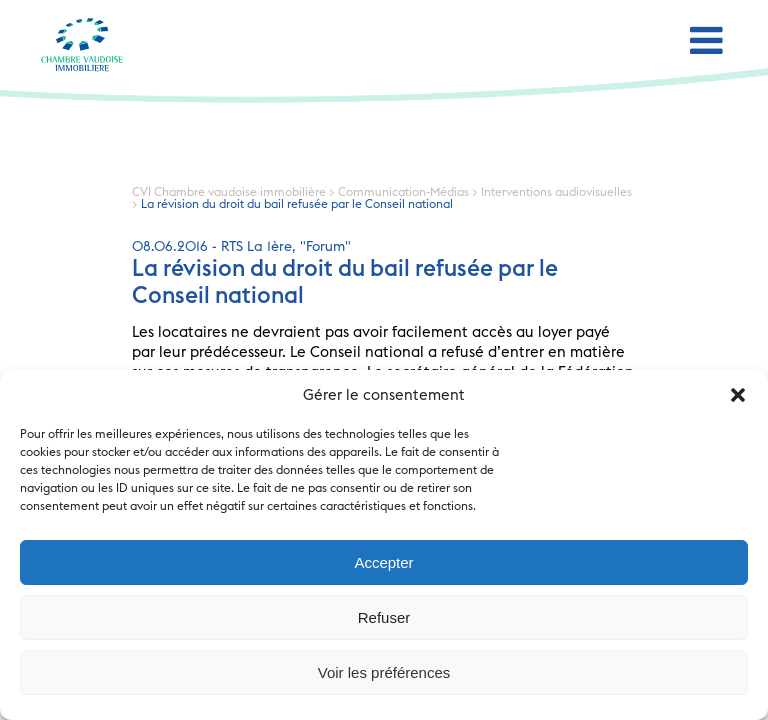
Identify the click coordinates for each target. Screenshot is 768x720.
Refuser (384, 617)
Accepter (383, 562)
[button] (738, 395)
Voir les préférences (384, 672)
